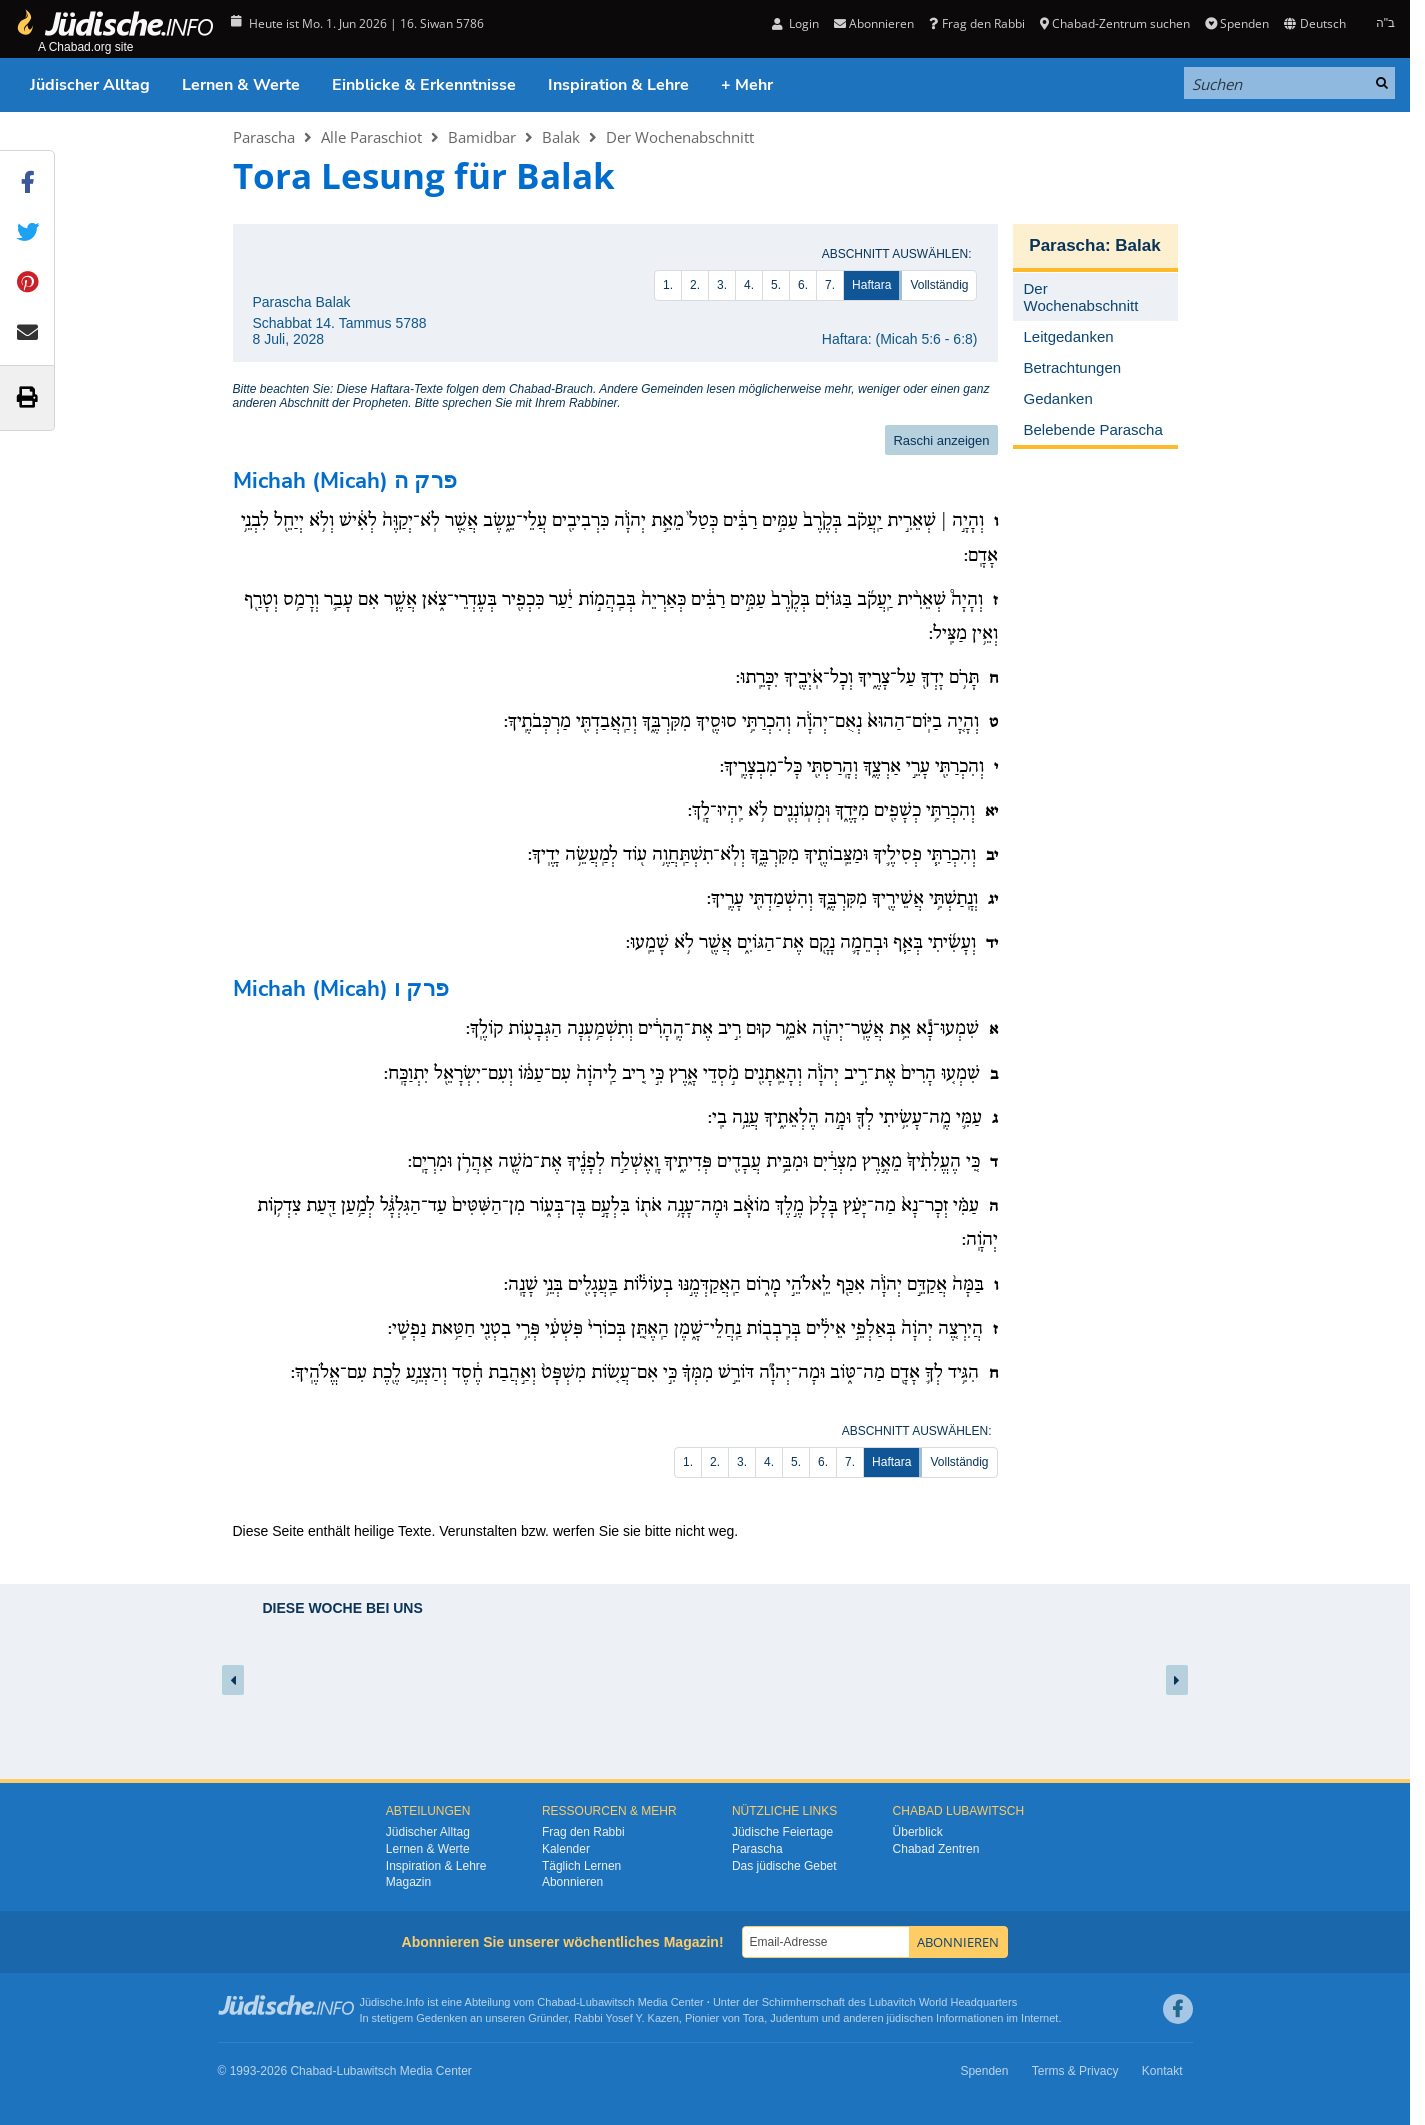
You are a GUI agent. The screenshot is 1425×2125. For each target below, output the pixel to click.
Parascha (264, 137)
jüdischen (910, 2018)
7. (830, 285)
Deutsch (1314, 23)
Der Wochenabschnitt (680, 137)
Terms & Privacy (1075, 2071)
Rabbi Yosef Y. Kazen (626, 2018)
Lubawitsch (607, 2002)
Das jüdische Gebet (784, 1866)
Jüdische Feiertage (782, 1832)
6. (803, 285)
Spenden (1237, 23)
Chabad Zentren (936, 1849)
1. (668, 285)
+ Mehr (747, 85)
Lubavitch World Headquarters (943, 2002)
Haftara (871, 285)
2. (695, 285)
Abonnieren (874, 23)
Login (795, 23)
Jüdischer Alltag (90, 85)
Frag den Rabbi (976, 23)
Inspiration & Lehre (618, 85)
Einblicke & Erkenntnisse (424, 85)
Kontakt (1162, 2071)
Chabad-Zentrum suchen (1115, 23)
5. (776, 285)
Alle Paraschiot (371, 137)
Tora (753, 2018)
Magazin (408, 1882)
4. (749, 285)
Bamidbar (482, 137)
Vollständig (939, 285)
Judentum (794, 2018)
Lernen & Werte (241, 85)
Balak (561, 137)
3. (722, 285)
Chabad (556, 2002)
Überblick (918, 1832)
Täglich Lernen (581, 1866)
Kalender (566, 1849)
